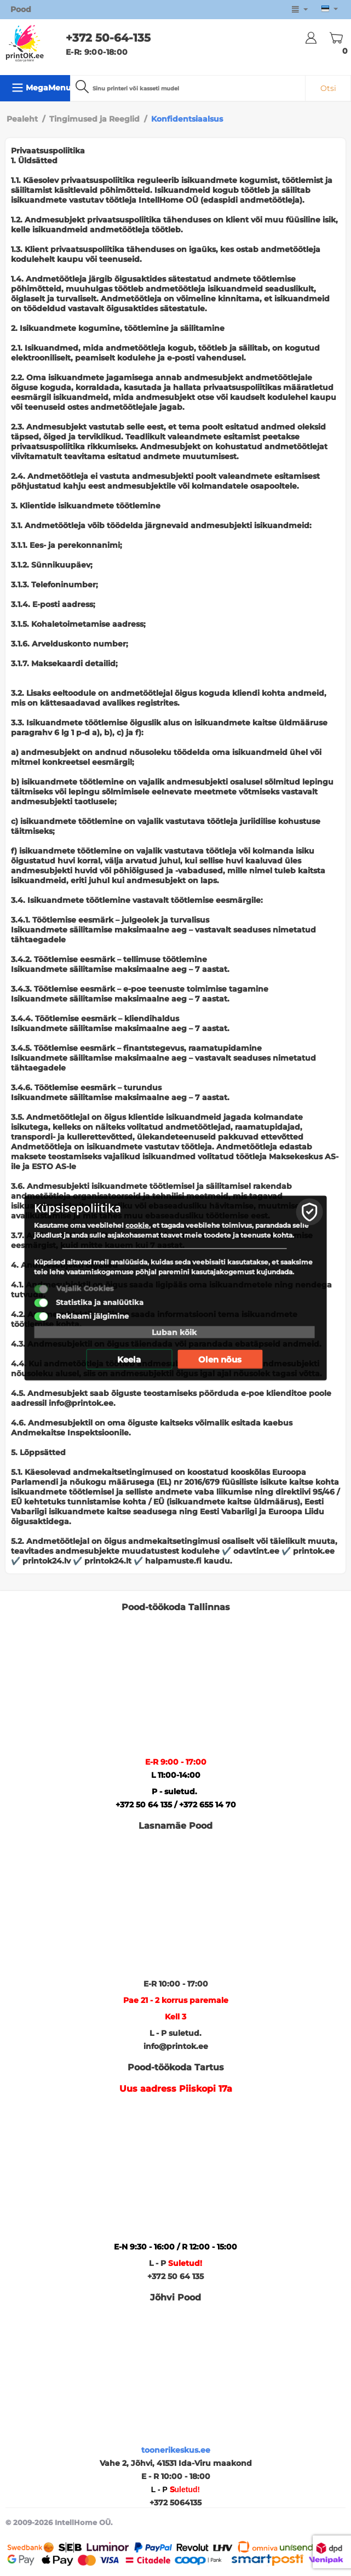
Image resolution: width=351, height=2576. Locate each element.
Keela (129, 1359)
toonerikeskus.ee (175, 2450)
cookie (137, 1225)
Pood (20, 9)
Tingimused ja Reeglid (94, 119)
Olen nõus (219, 1359)
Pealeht (22, 119)
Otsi (328, 88)
